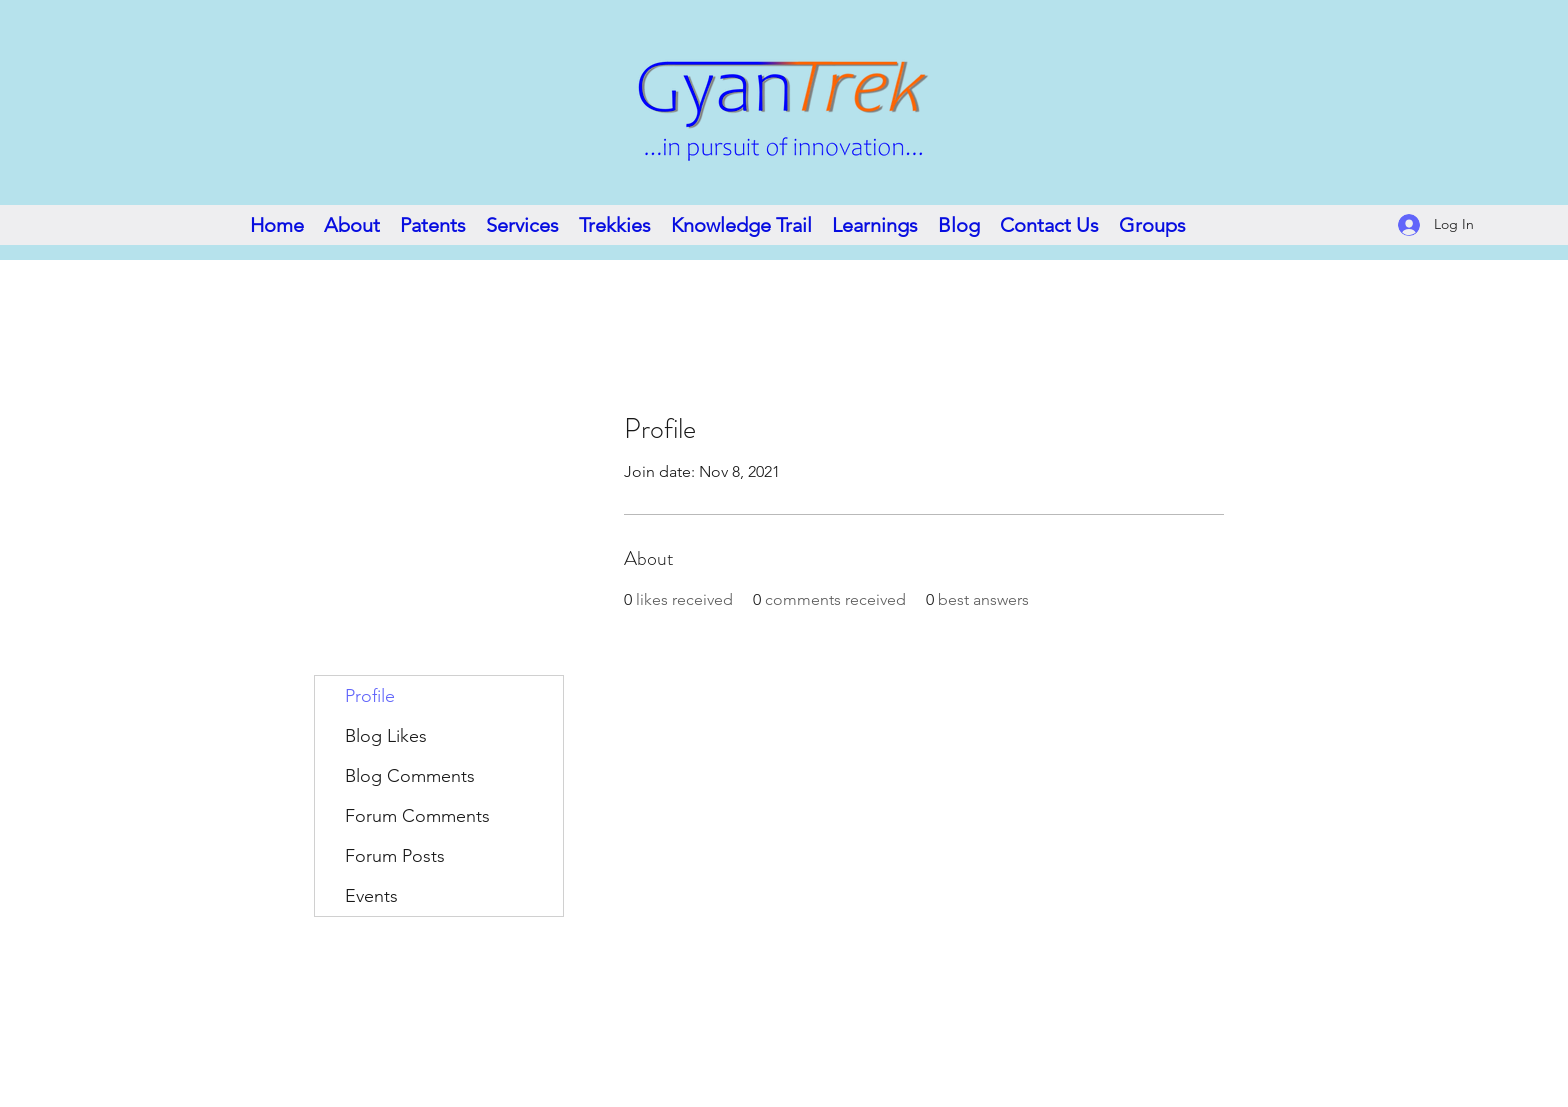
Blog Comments (410, 776)
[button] (741, 225)
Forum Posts (395, 856)
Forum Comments (417, 816)
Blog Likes (386, 736)
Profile (370, 696)
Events (371, 896)
